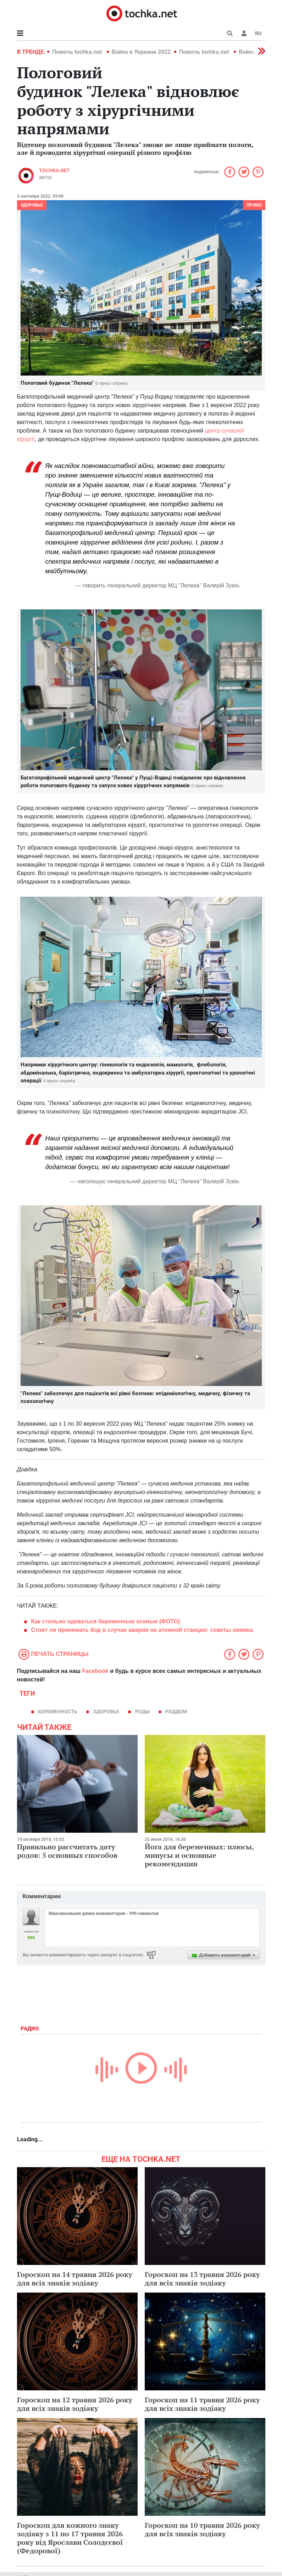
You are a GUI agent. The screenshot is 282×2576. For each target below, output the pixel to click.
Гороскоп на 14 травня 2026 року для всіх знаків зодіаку (74, 2279)
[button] (244, 33)
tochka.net (54, 170)
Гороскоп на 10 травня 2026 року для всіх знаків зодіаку (202, 2529)
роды (142, 1711)
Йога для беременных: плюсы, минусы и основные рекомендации (199, 1855)
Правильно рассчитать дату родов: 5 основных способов (67, 1851)
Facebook (95, 1671)
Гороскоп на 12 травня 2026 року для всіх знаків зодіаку (74, 2404)
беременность (57, 1711)
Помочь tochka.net (77, 52)
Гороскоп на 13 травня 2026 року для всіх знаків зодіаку (202, 2279)
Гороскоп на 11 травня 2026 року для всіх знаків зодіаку (202, 2404)
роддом (176, 1711)
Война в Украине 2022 (141, 52)
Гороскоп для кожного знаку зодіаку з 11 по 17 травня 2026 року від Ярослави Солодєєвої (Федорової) (70, 2537)
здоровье (106, 1711)
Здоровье (32, 205)
